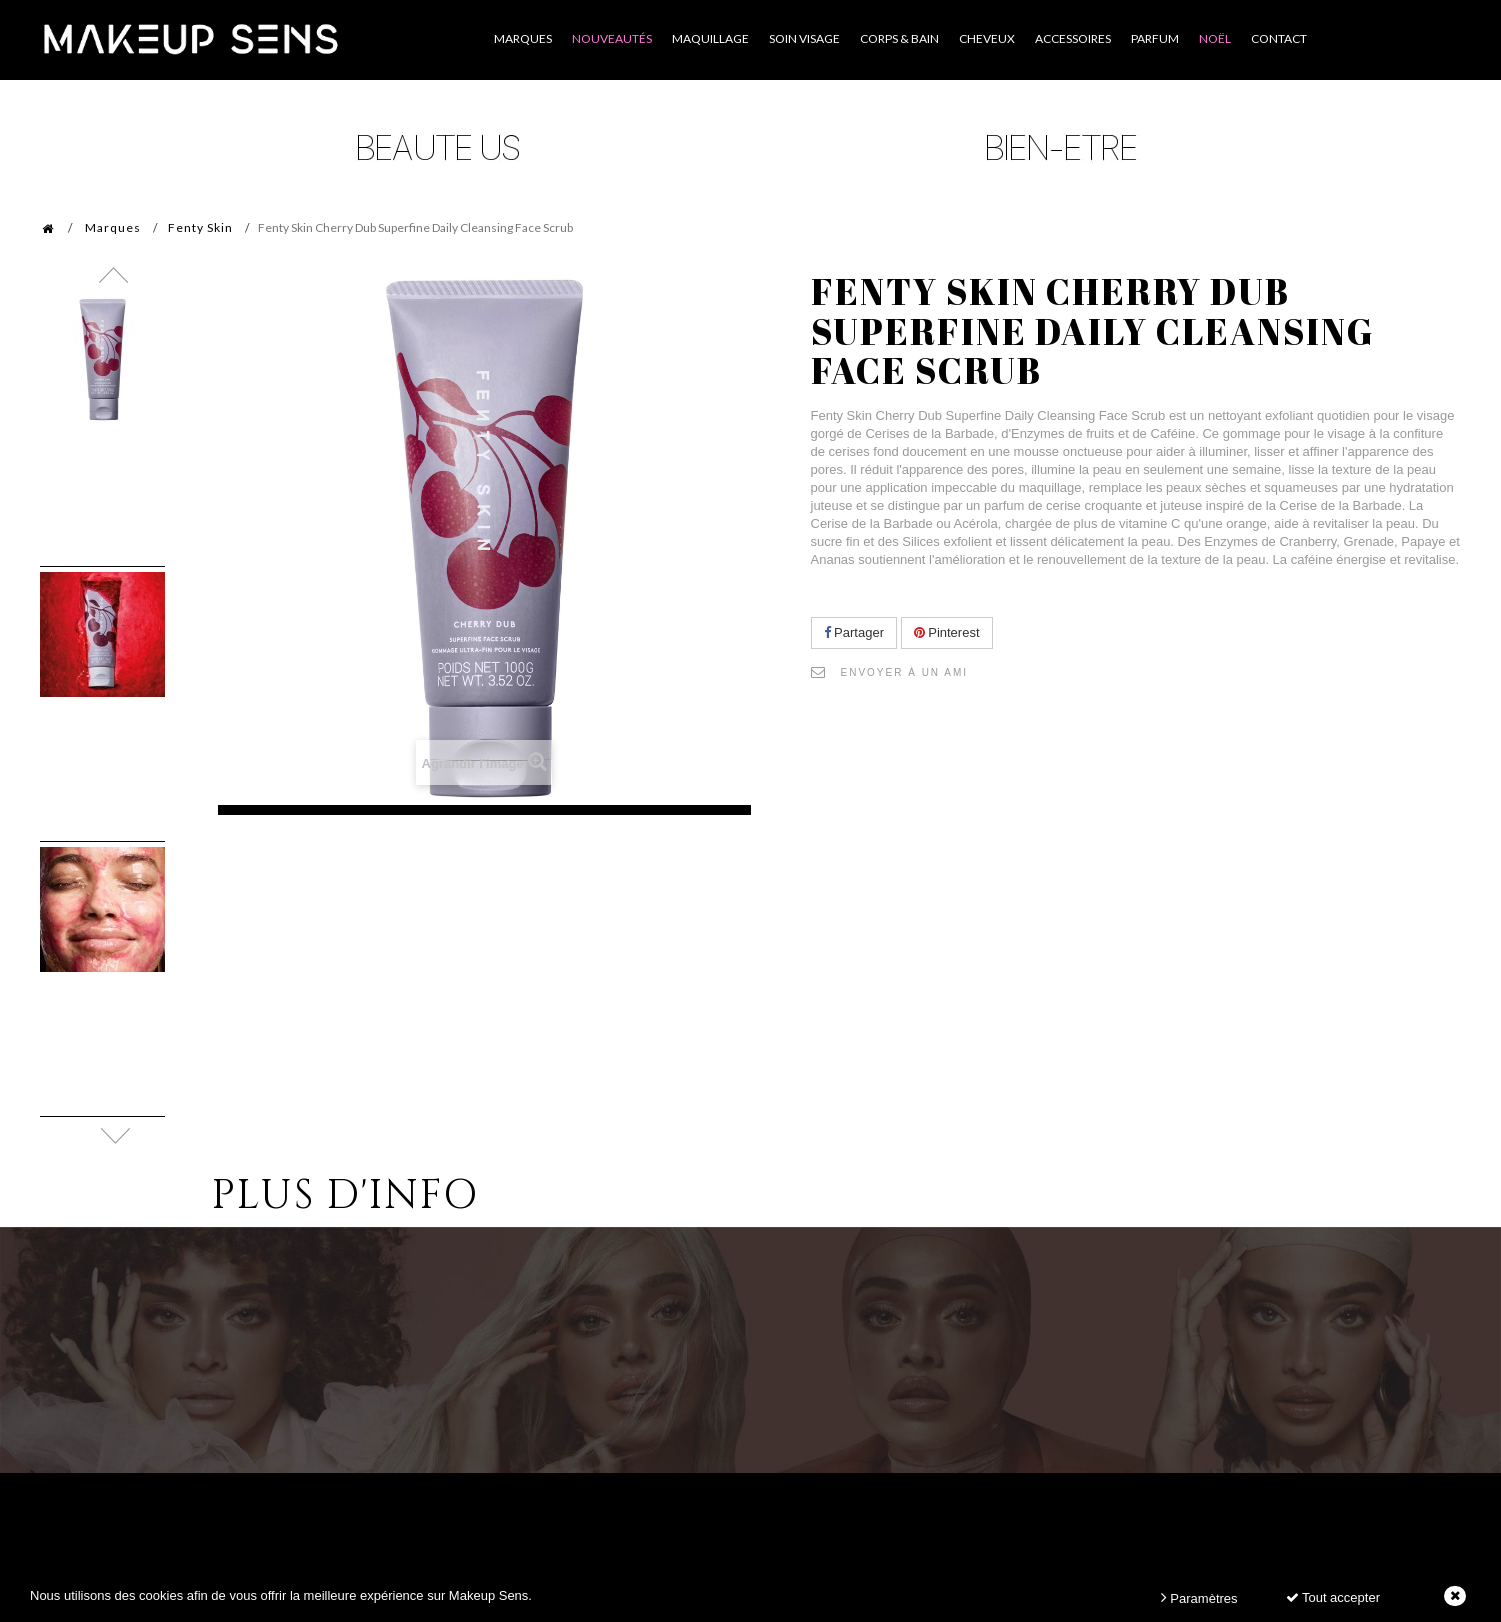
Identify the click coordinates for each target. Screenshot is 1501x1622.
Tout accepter (1333, 1597)
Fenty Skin (200, 227)
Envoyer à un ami (905, 672)
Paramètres (1199, 1597)
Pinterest (947, 632)
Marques (113, 227)
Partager (854, 632)
